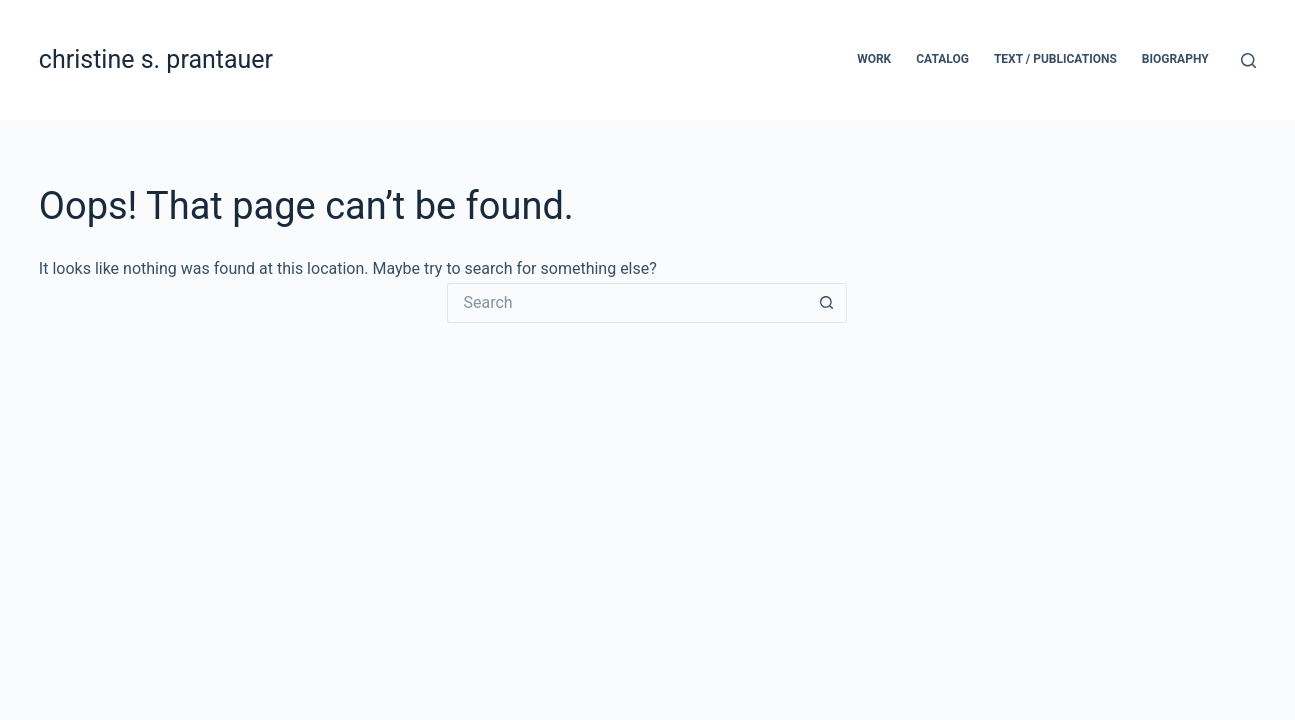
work (874, 59)
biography (1175, 59)
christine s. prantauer (156, 59)
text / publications (1055, 59)
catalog (942, 59)
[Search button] (827, 303)
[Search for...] (627, 303)
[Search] (1248, 60)
